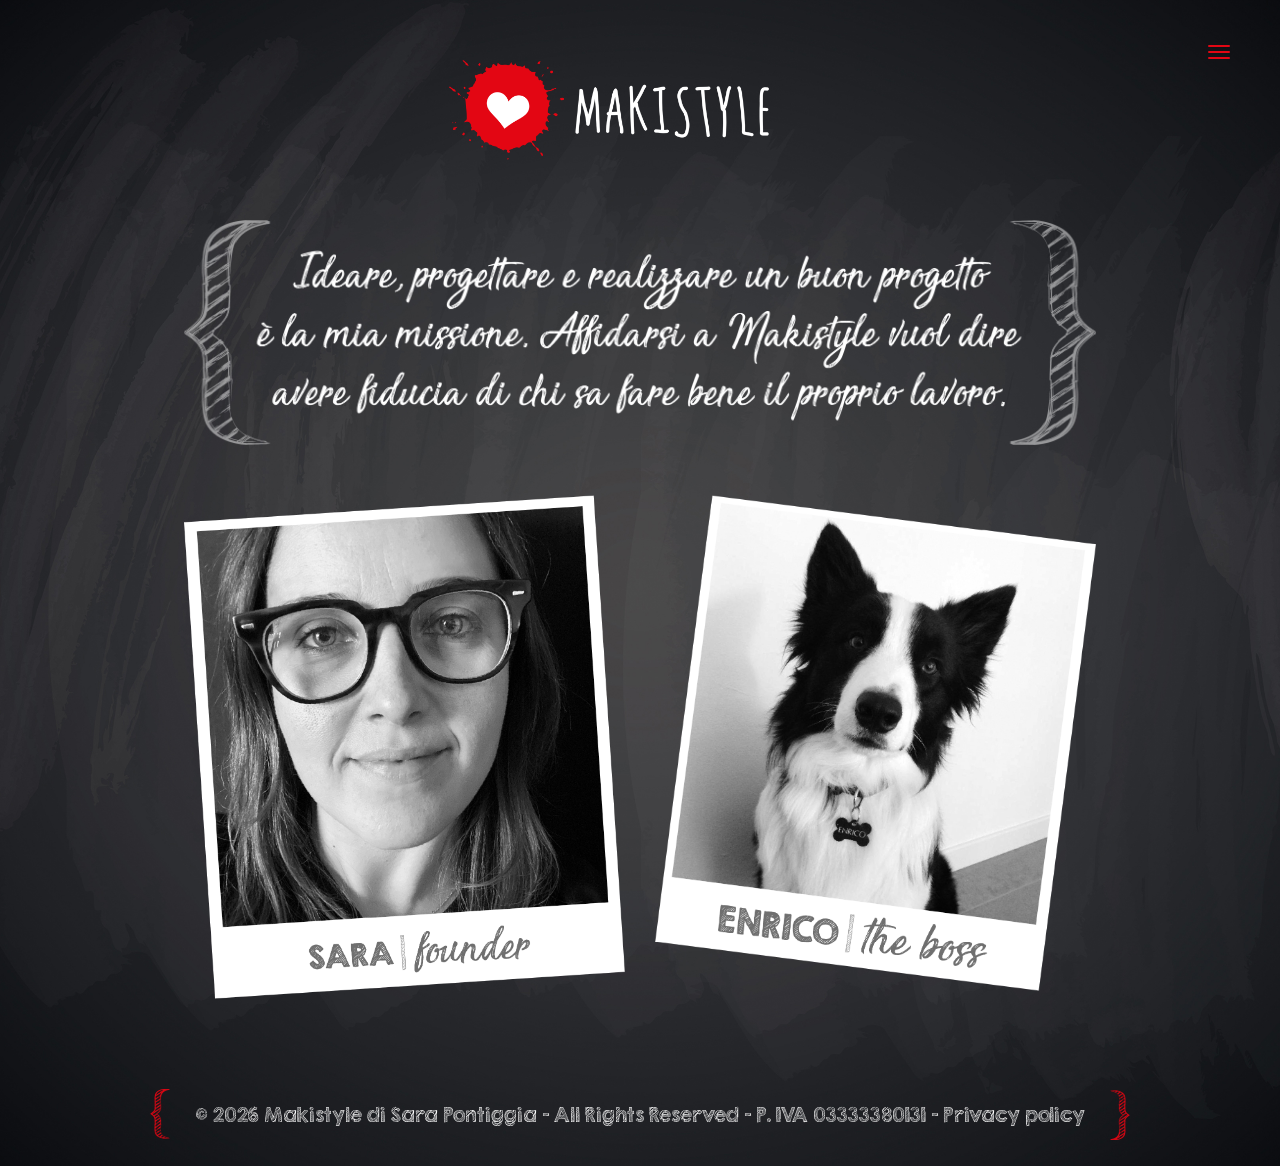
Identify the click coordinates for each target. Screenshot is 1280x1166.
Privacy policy (1014, 1114)
